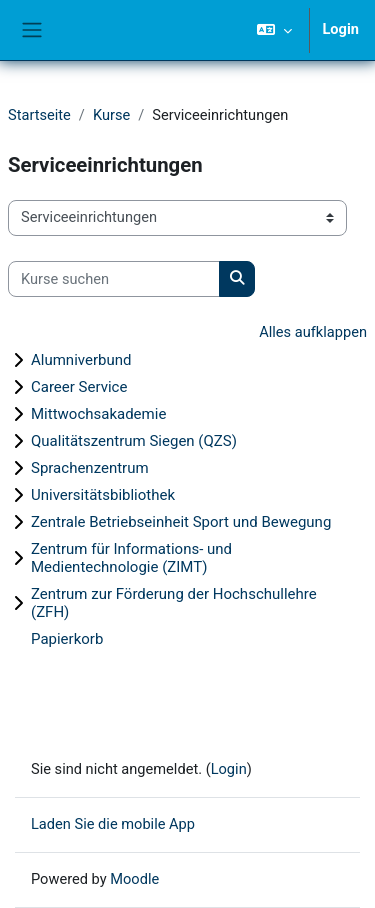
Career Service (79, 387)
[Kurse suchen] (114, 279)
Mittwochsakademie (98, 414)
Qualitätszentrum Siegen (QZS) (134, 441)
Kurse (111, 115)
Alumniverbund (81, 360)
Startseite (39, 115)
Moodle (134, 879)
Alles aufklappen (313, 332)
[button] (274, 30)
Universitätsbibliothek (103, 495)
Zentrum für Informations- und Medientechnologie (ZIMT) (131, 558)
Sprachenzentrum (90, 468)
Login (340, 29)
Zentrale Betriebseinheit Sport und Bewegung (181, 522)
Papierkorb (67, 639)
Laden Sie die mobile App (113, 824)
